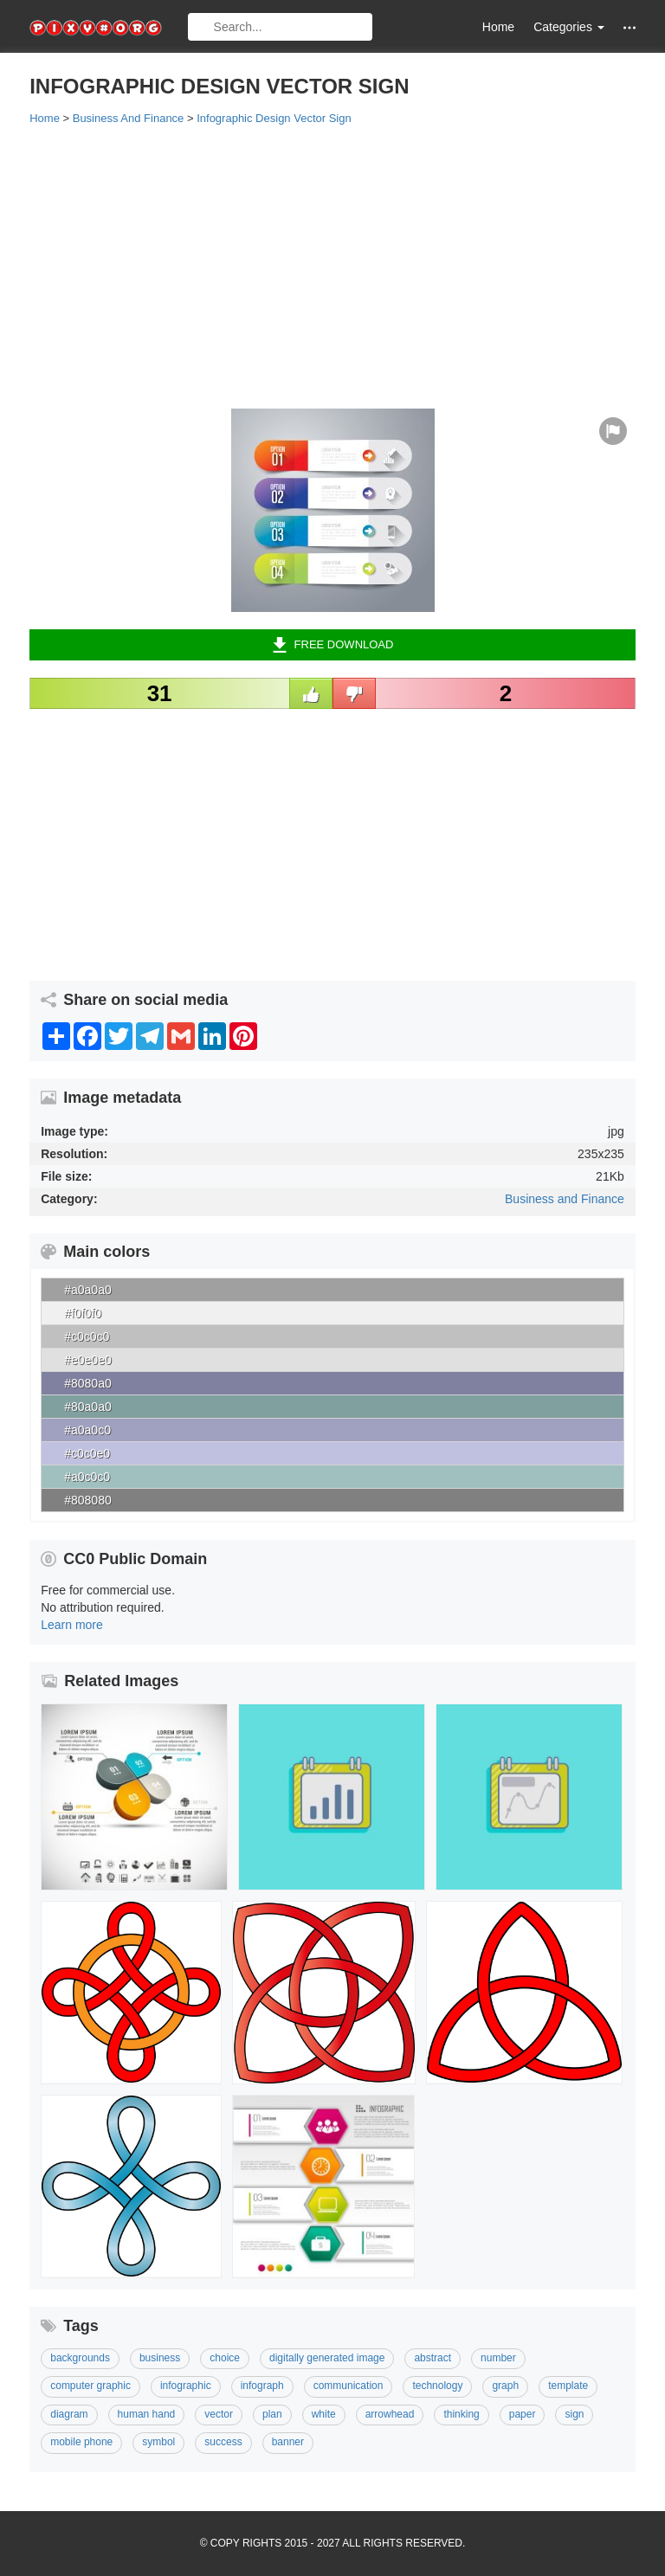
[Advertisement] (332, 266)
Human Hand (147, 2414)
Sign (574, 2414)
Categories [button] (568, 27)
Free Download (333, 645)
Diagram (68, 2414)
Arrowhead (390, 2414)
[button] (629, 27)
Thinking (461, 2414)
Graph (505, 2386)
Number (498, 2358)
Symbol (158, 2442)
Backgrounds (80, 2358)
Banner (288, 2442)
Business (159, 2358)
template (568, 2386)
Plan (272, 2414)
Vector (218, 2414)
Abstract (432, 2358)
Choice (225, 2358)
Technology (437, 2386)
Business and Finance (564, 1199)
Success (223, 2442)
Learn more (72, 1625)
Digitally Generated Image (326, 2358)
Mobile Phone (81, 2442)
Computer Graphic (90, 2386)
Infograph (262, 2386)
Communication (348, 2386)
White (324, 2414)
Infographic (185, 2386)
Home (498, 27)
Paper (522, 2414)
